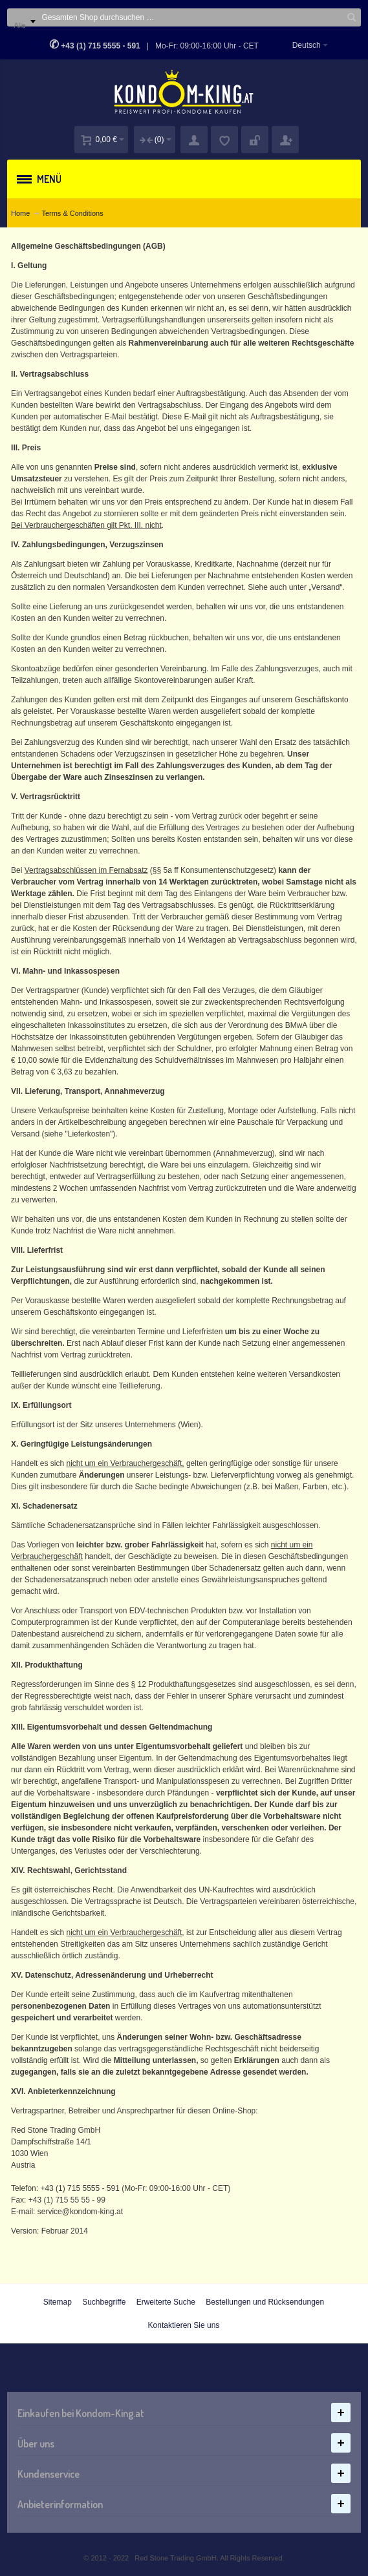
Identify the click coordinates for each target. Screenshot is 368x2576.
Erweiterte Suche (165, 2302)
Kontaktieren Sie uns (184, 2325)
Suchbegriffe (103, 2302)
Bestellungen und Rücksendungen (265, 2302)
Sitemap (57, 2302)
